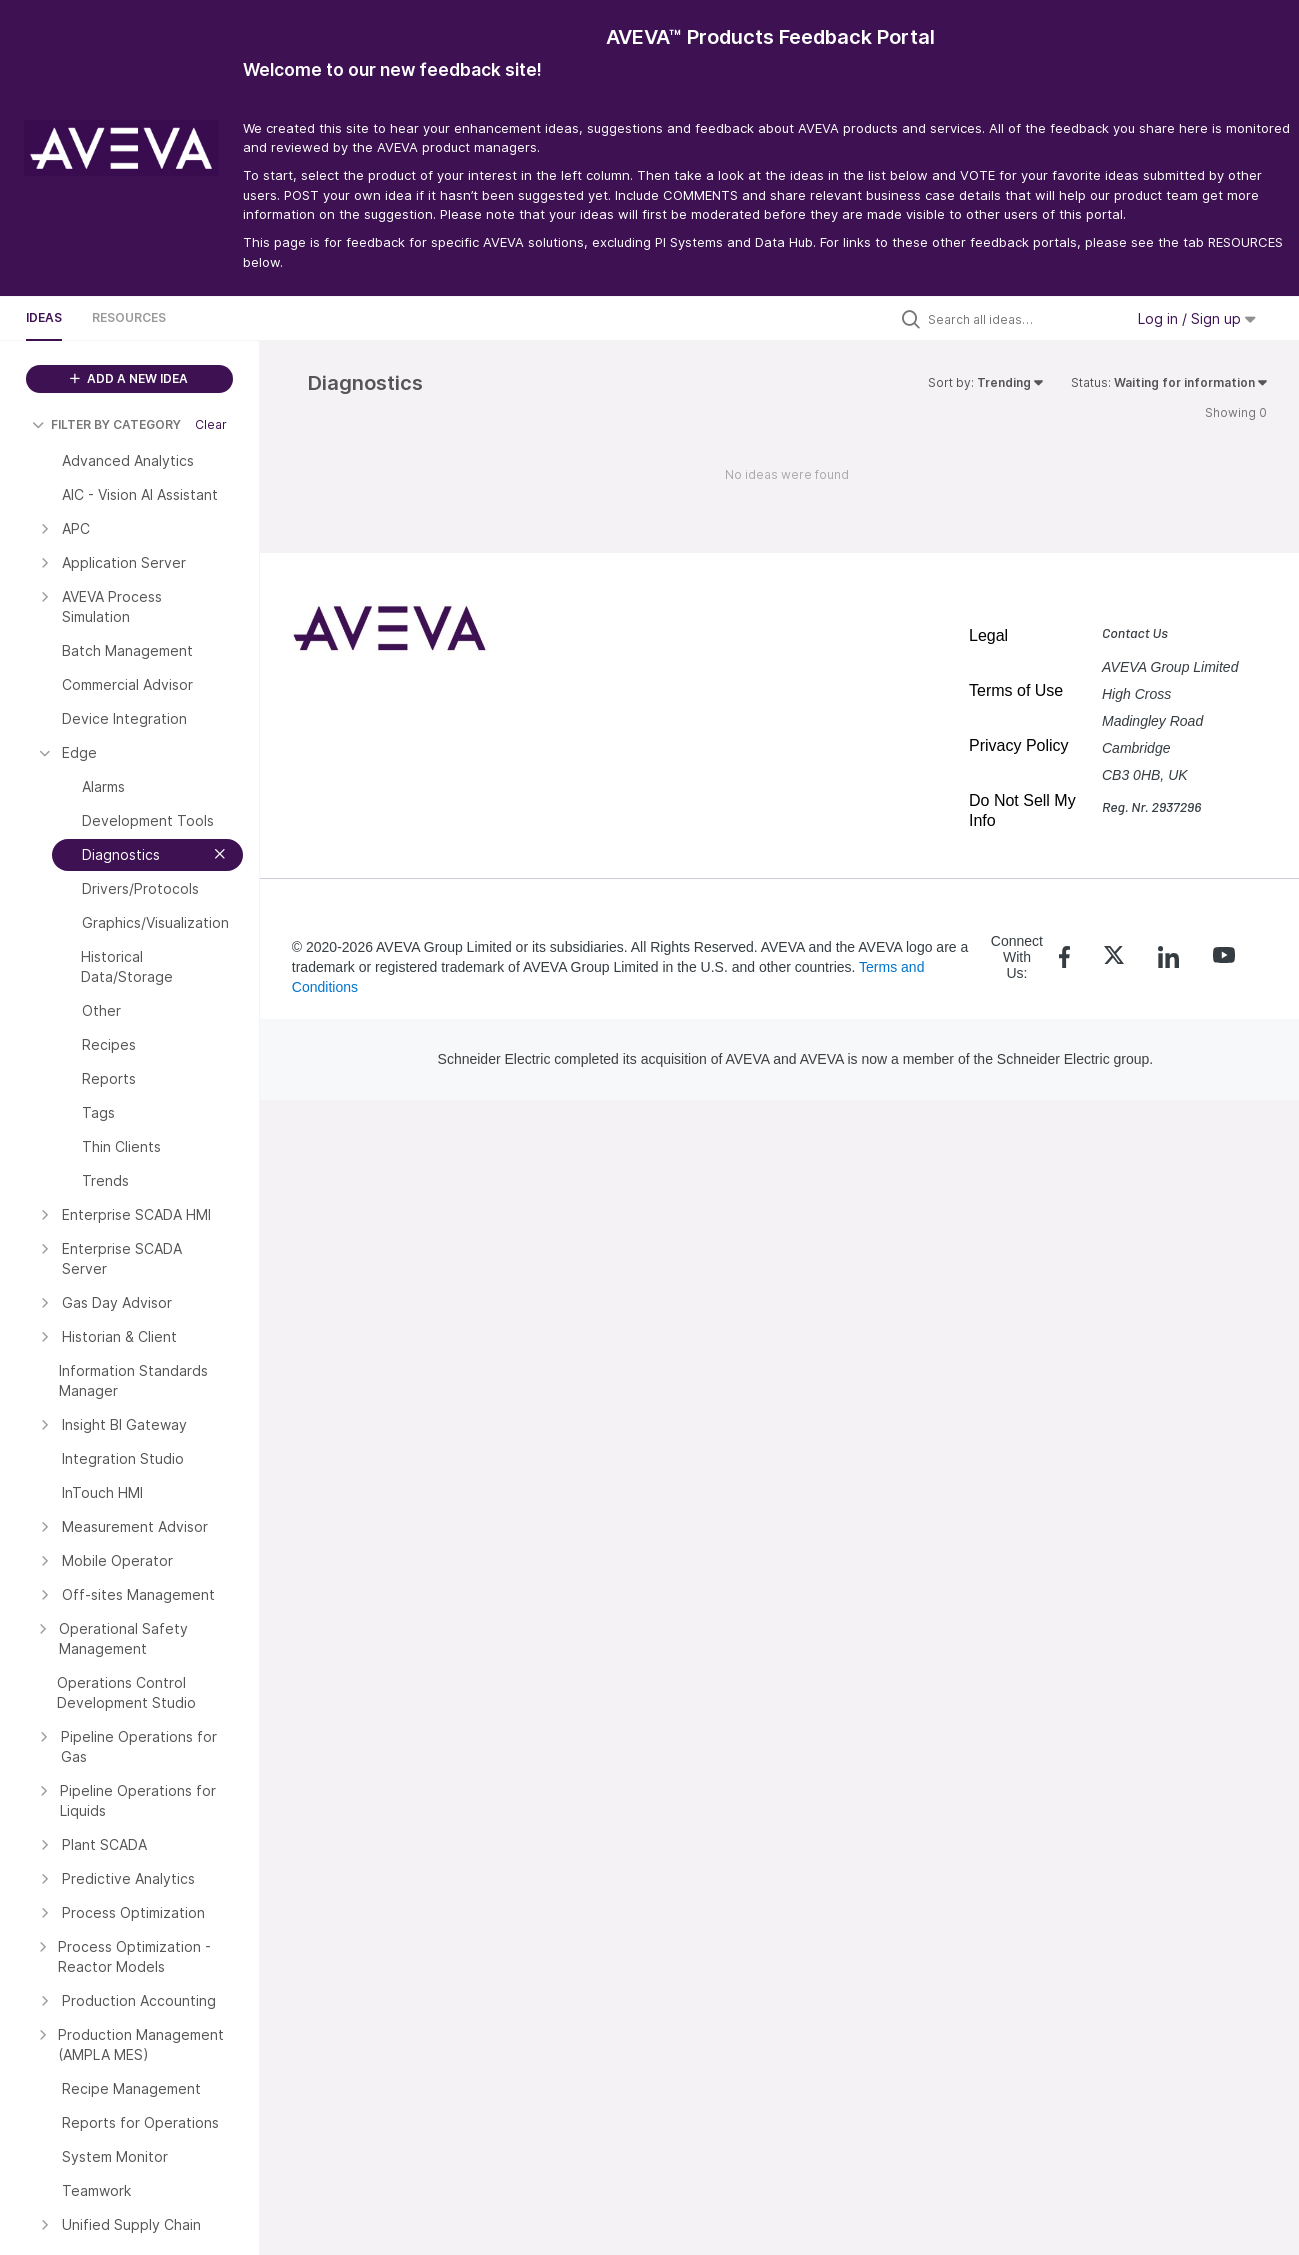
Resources (129, 317)
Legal (988, 635)
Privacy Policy (1019, 745)
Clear (211, 424)
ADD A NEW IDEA (129, 378)
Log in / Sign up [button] (1197, 318)
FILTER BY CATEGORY (106, 424)
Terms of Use (1016, 690)
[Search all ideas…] (1021, 319)
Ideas (44, 317)
